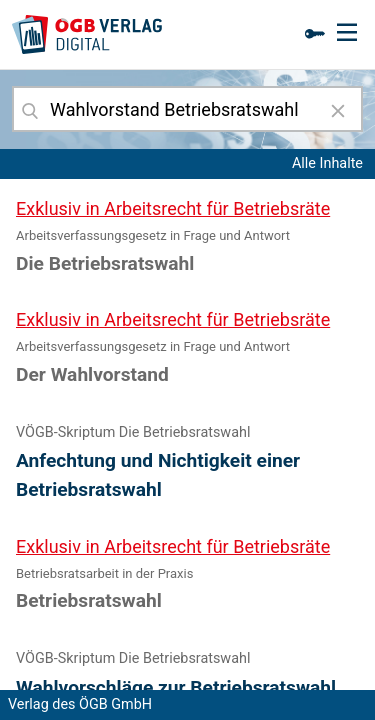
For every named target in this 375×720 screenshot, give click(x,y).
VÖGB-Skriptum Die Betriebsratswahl (133, 432)
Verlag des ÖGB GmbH (80, 704)
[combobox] (187, 109)
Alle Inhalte (327, 163)
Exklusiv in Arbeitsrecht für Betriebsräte (173, 208)
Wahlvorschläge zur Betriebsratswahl (176, 687)
